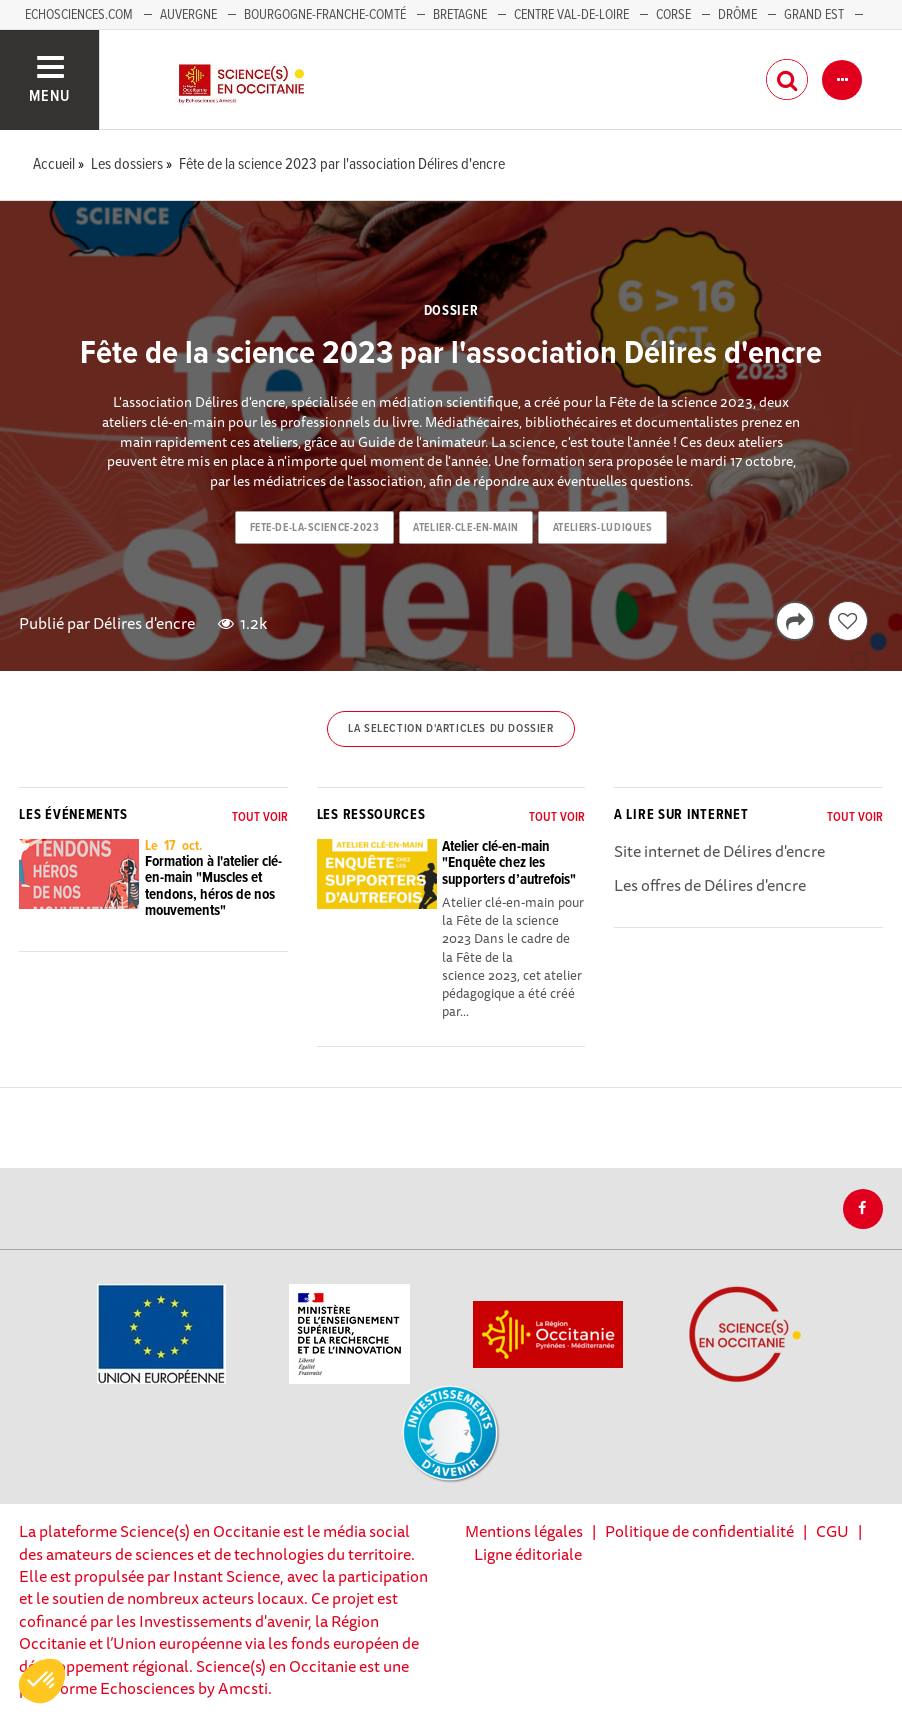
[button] (42, 1681)
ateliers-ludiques (603, 528)
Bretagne (460, 15)
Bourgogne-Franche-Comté (325, 15)
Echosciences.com (79, 15)
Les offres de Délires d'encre (710, 885)
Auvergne (188, 15)
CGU (832, 1531)
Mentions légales (524, 1531)
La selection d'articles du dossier (450, 729)
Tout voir (260, 817)
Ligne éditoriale (528, 1554)
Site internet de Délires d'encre (719, 851)
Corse (673, 15)
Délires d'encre (144, 623)
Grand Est (814, 15)
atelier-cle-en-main (466, 528)
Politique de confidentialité (699, 1531)
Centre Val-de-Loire (571, 15)
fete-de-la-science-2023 (315, 528)
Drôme (737, 15)
